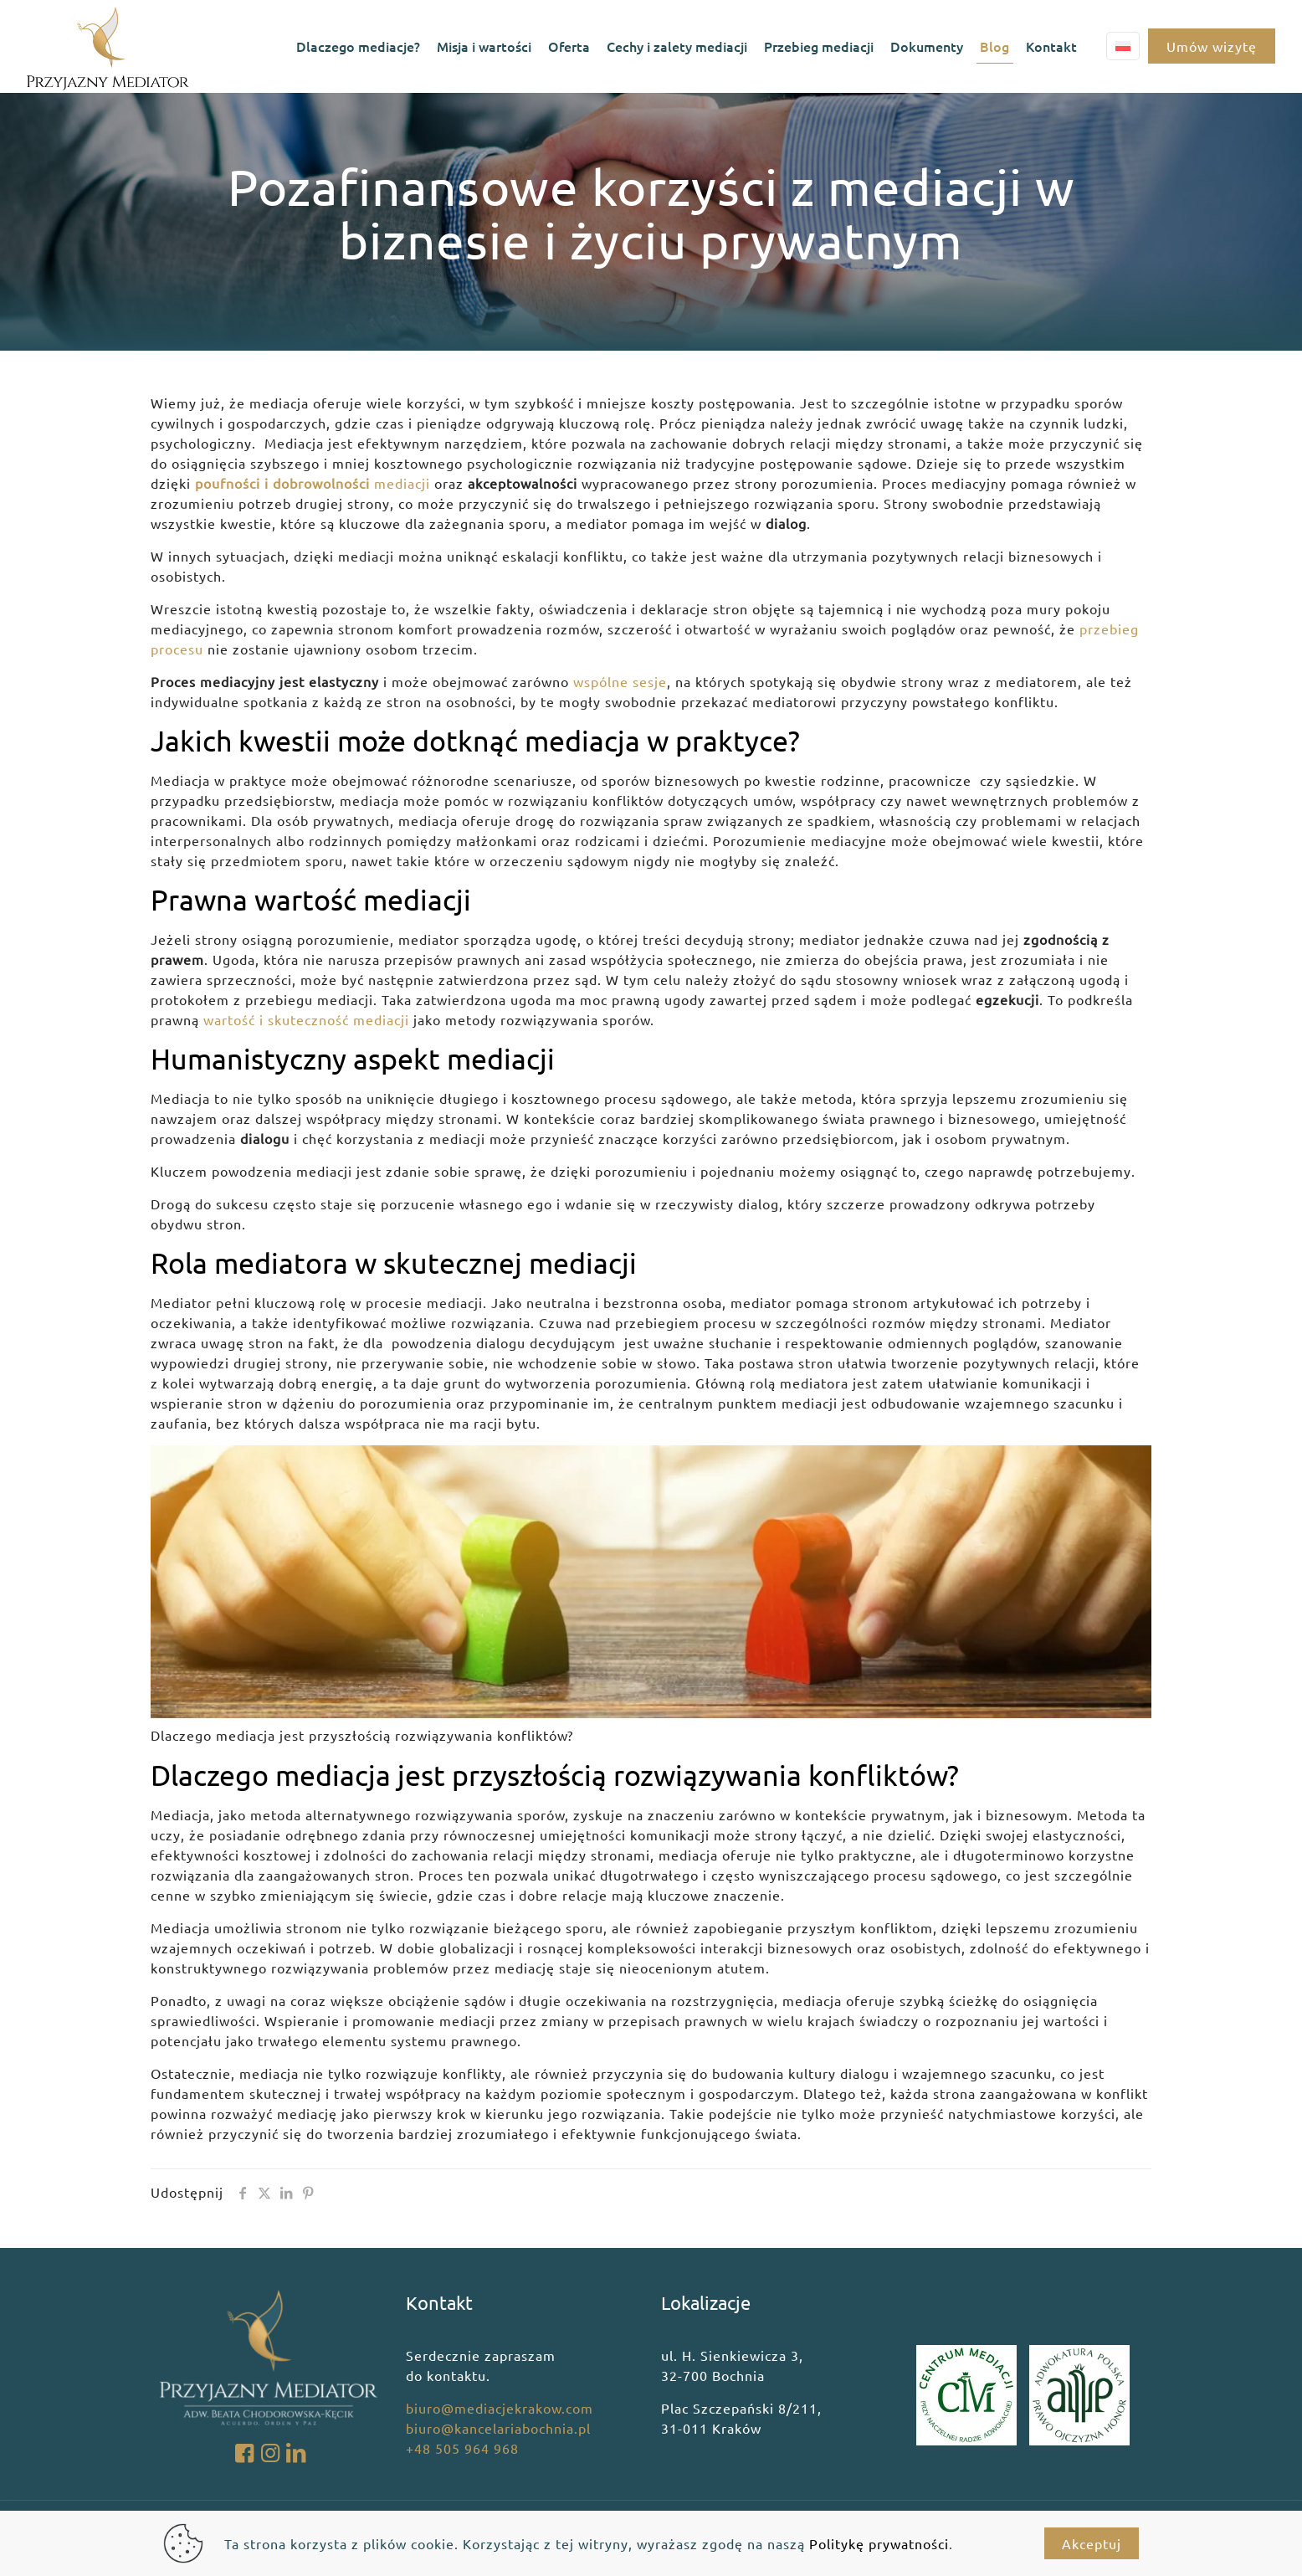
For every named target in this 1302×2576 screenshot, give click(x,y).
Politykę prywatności (879, 2543)
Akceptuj (1091, 2543)
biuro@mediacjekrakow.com (499, 2407)
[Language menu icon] (1123, 46)
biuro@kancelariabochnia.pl (498, 2427)
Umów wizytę (1211, 46)
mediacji (312, 483)
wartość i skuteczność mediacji (306, 1019)
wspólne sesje (620, 681)
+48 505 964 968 (462, 2448)
